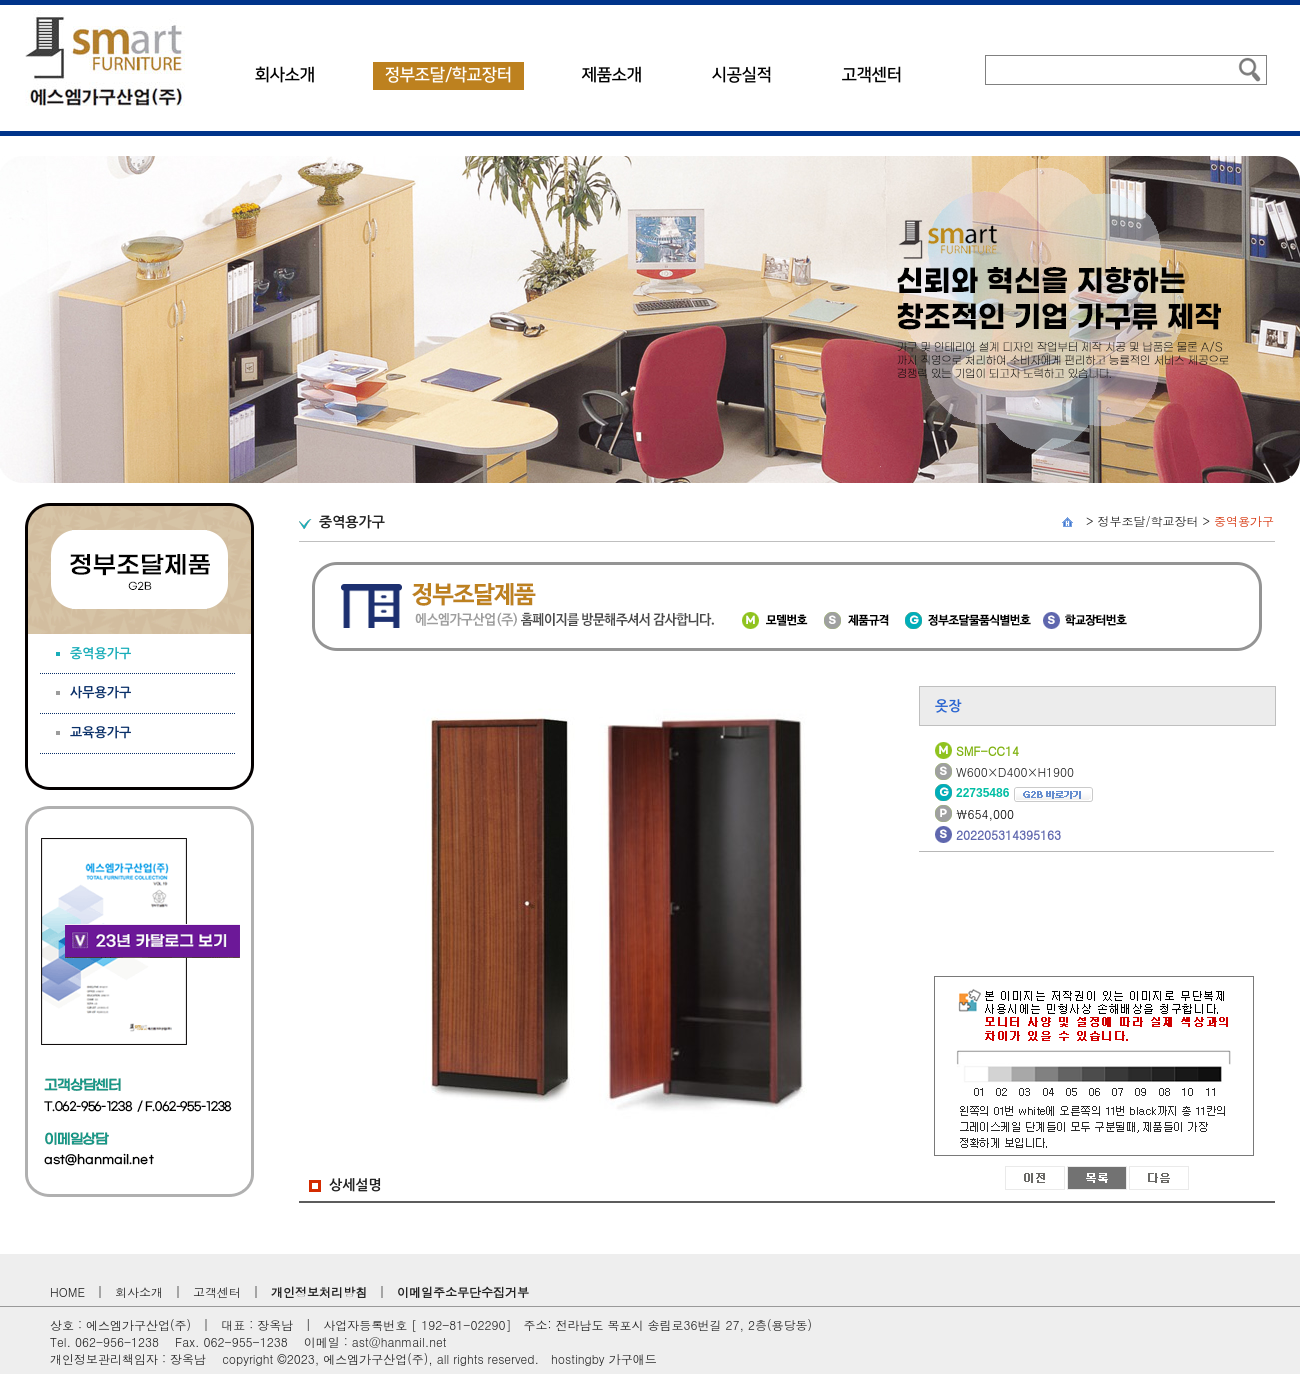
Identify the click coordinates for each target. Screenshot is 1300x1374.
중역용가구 (1244, 520)
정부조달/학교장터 (448, 75)
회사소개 (285, 75)
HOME (67, 1291)
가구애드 (633, 1358)
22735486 (1025, 793)
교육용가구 (100, 732)
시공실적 (742, 75)
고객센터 (872, 75)
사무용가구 (100, 692)
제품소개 (612, 75)
